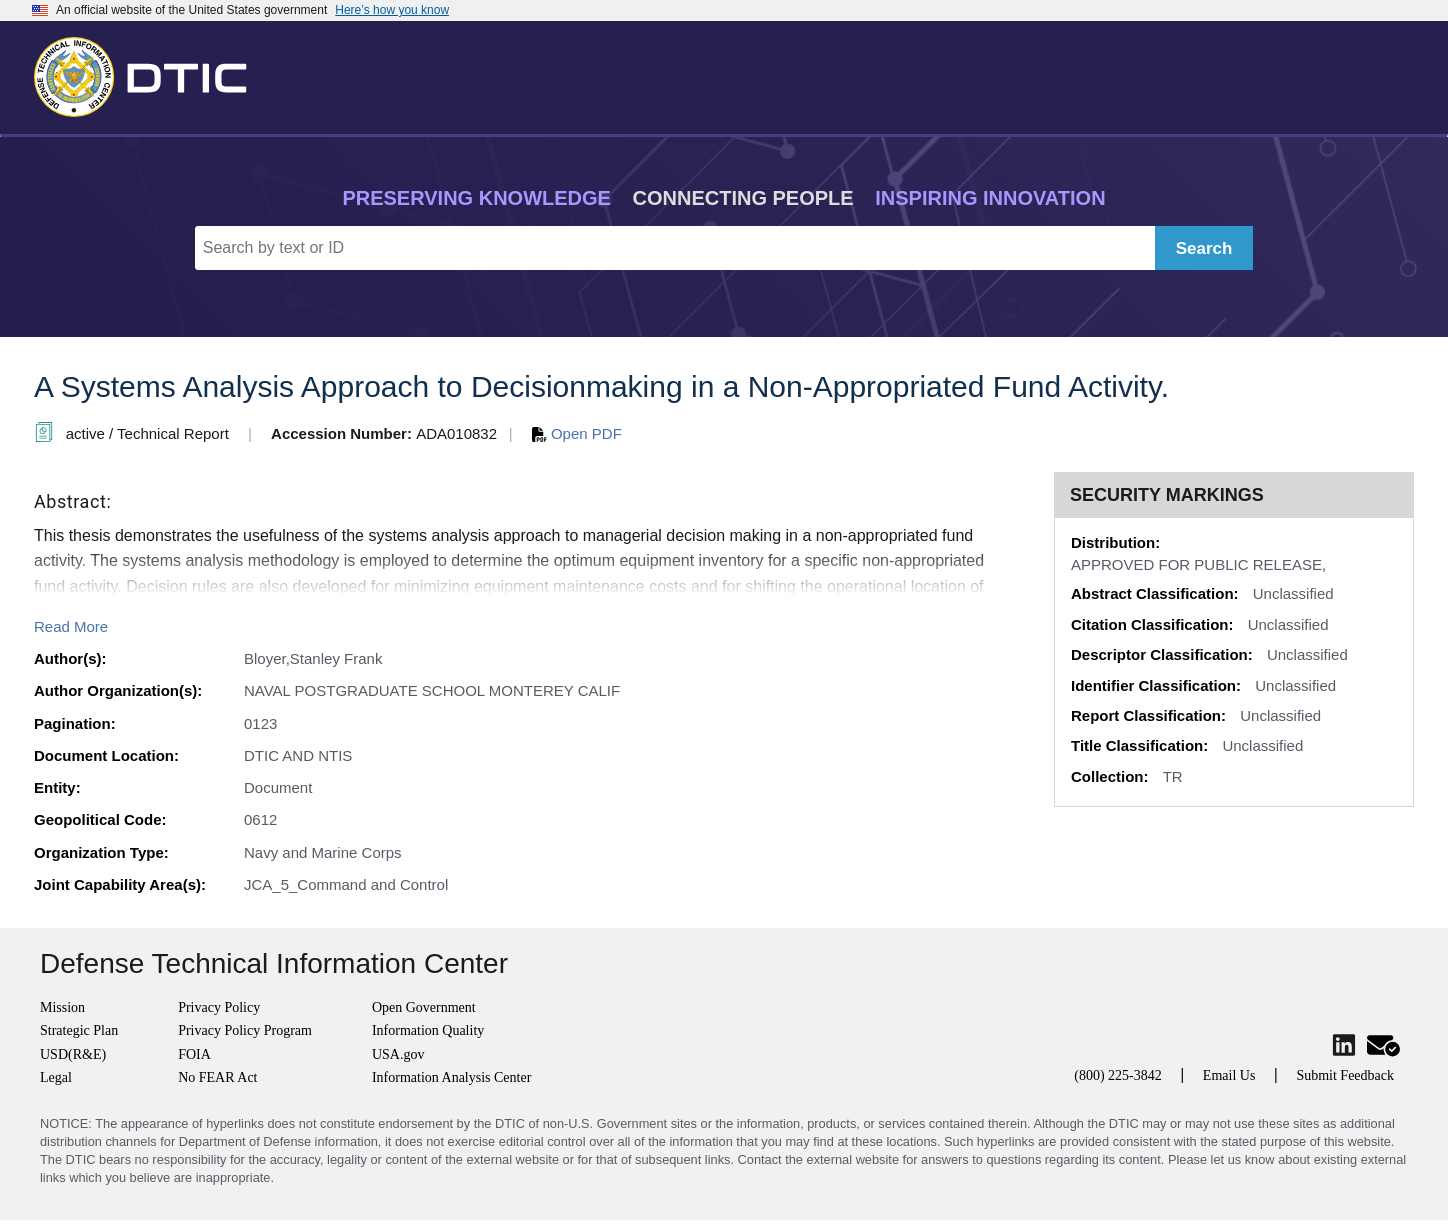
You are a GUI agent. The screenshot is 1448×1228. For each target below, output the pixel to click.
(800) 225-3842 (1118, 1075)
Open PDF (577, 433)
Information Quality (428, 1030)
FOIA (194, 1054)
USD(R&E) (73, 1054)
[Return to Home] (149, 73)
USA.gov (398, 1054)
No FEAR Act (217, 1077)
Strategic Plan (79, 1030)
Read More (71, 626)
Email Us (1229, 1075)
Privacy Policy (219, 1007)
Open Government (424, 1007)
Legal (56, 1077)
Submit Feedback (1345, 1075)
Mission (62, 1007)
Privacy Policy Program (245, 1030)
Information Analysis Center (451, 1077)
